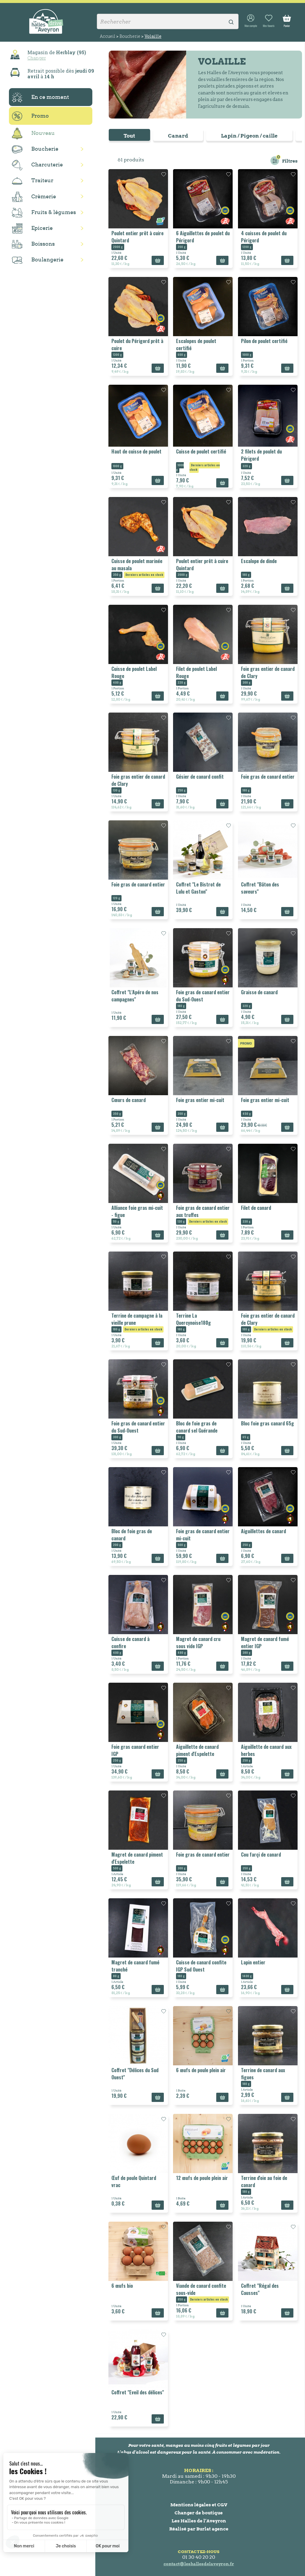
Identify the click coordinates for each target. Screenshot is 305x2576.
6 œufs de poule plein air (201, 2070)
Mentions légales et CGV (198, 2505)
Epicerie (32, 228)
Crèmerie (34, 197)
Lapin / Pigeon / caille (249, 136)
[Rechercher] (168, 21)
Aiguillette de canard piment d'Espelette (197, 1750)
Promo (30, 116)
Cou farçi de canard (261, 1854)
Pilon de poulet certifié (264, 341)
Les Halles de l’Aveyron (199, 2521)
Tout (129, 136)
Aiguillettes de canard (263, 1531)
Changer (36, 58)
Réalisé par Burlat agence (198, 2529)
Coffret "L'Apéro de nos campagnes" (134, 996)
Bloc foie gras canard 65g (267, 1423)
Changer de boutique (199, 2513)
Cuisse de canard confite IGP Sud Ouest (201, 1966)
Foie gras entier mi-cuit (200, 1100)
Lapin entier (253, 1962)
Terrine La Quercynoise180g (193, 1319)
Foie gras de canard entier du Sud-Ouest (203, 996)
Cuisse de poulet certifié (201, 451)
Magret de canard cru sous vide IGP (198, 1642)
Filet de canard (256, 1207)
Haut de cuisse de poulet (136, 451)
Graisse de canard (259, 992)
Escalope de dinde (259, 561)
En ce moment (40, 97)
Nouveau (33, 133)
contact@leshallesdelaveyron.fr (199, 2563)
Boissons (33, 244)
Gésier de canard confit (200, 776)
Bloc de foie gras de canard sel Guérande (196, 1427)
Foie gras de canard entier (268, 776)
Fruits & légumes (44, 213)
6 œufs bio (122, 2285)
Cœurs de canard (128, 1100)
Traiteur (32, 180)
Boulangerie (37, 260)
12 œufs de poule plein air (202, 2177)
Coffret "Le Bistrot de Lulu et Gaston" (198, 888)
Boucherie (35, 149)
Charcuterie (37, 165)
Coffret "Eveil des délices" (137, 2392)
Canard (178, 136)
